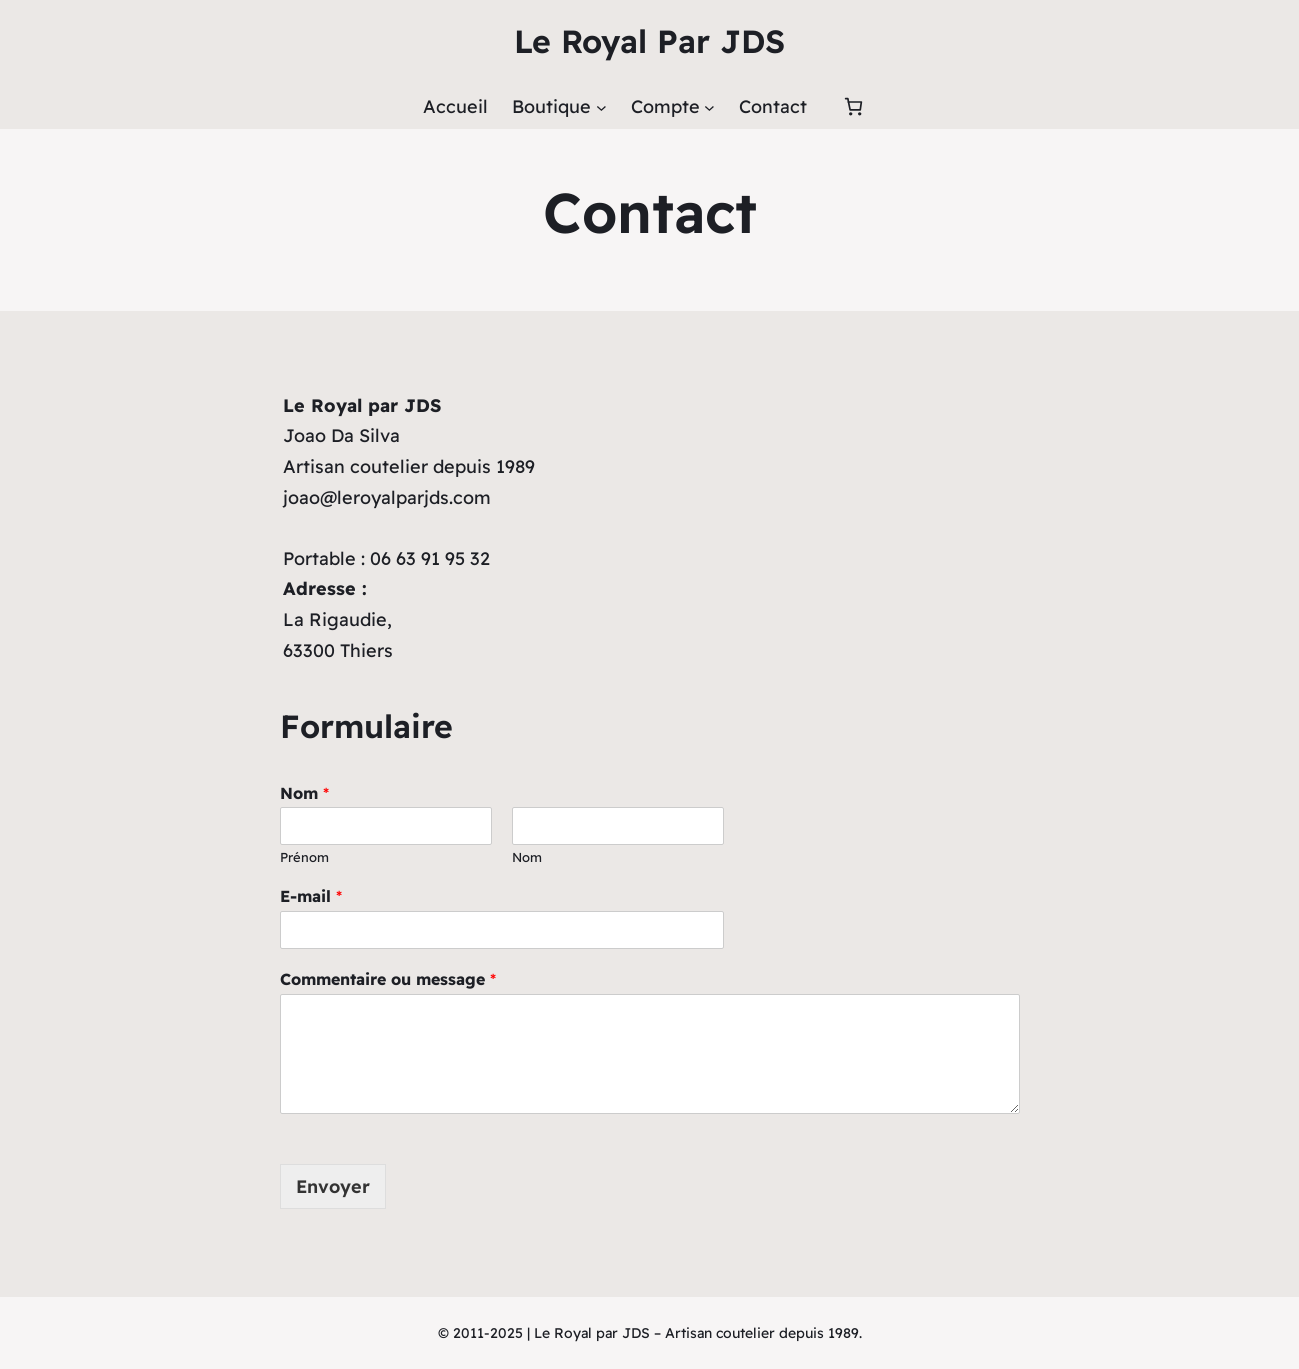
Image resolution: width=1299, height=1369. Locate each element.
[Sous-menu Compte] (709, 107)
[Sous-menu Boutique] (601, 107)
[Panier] (853, 106)
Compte (665, 106)
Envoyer (333, 1186)
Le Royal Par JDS (649, 41)
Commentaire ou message (388, 979)
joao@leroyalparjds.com (387, 497)
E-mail (311, 896)
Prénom (304, 857)
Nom (304, 793)
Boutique (551, 106)
